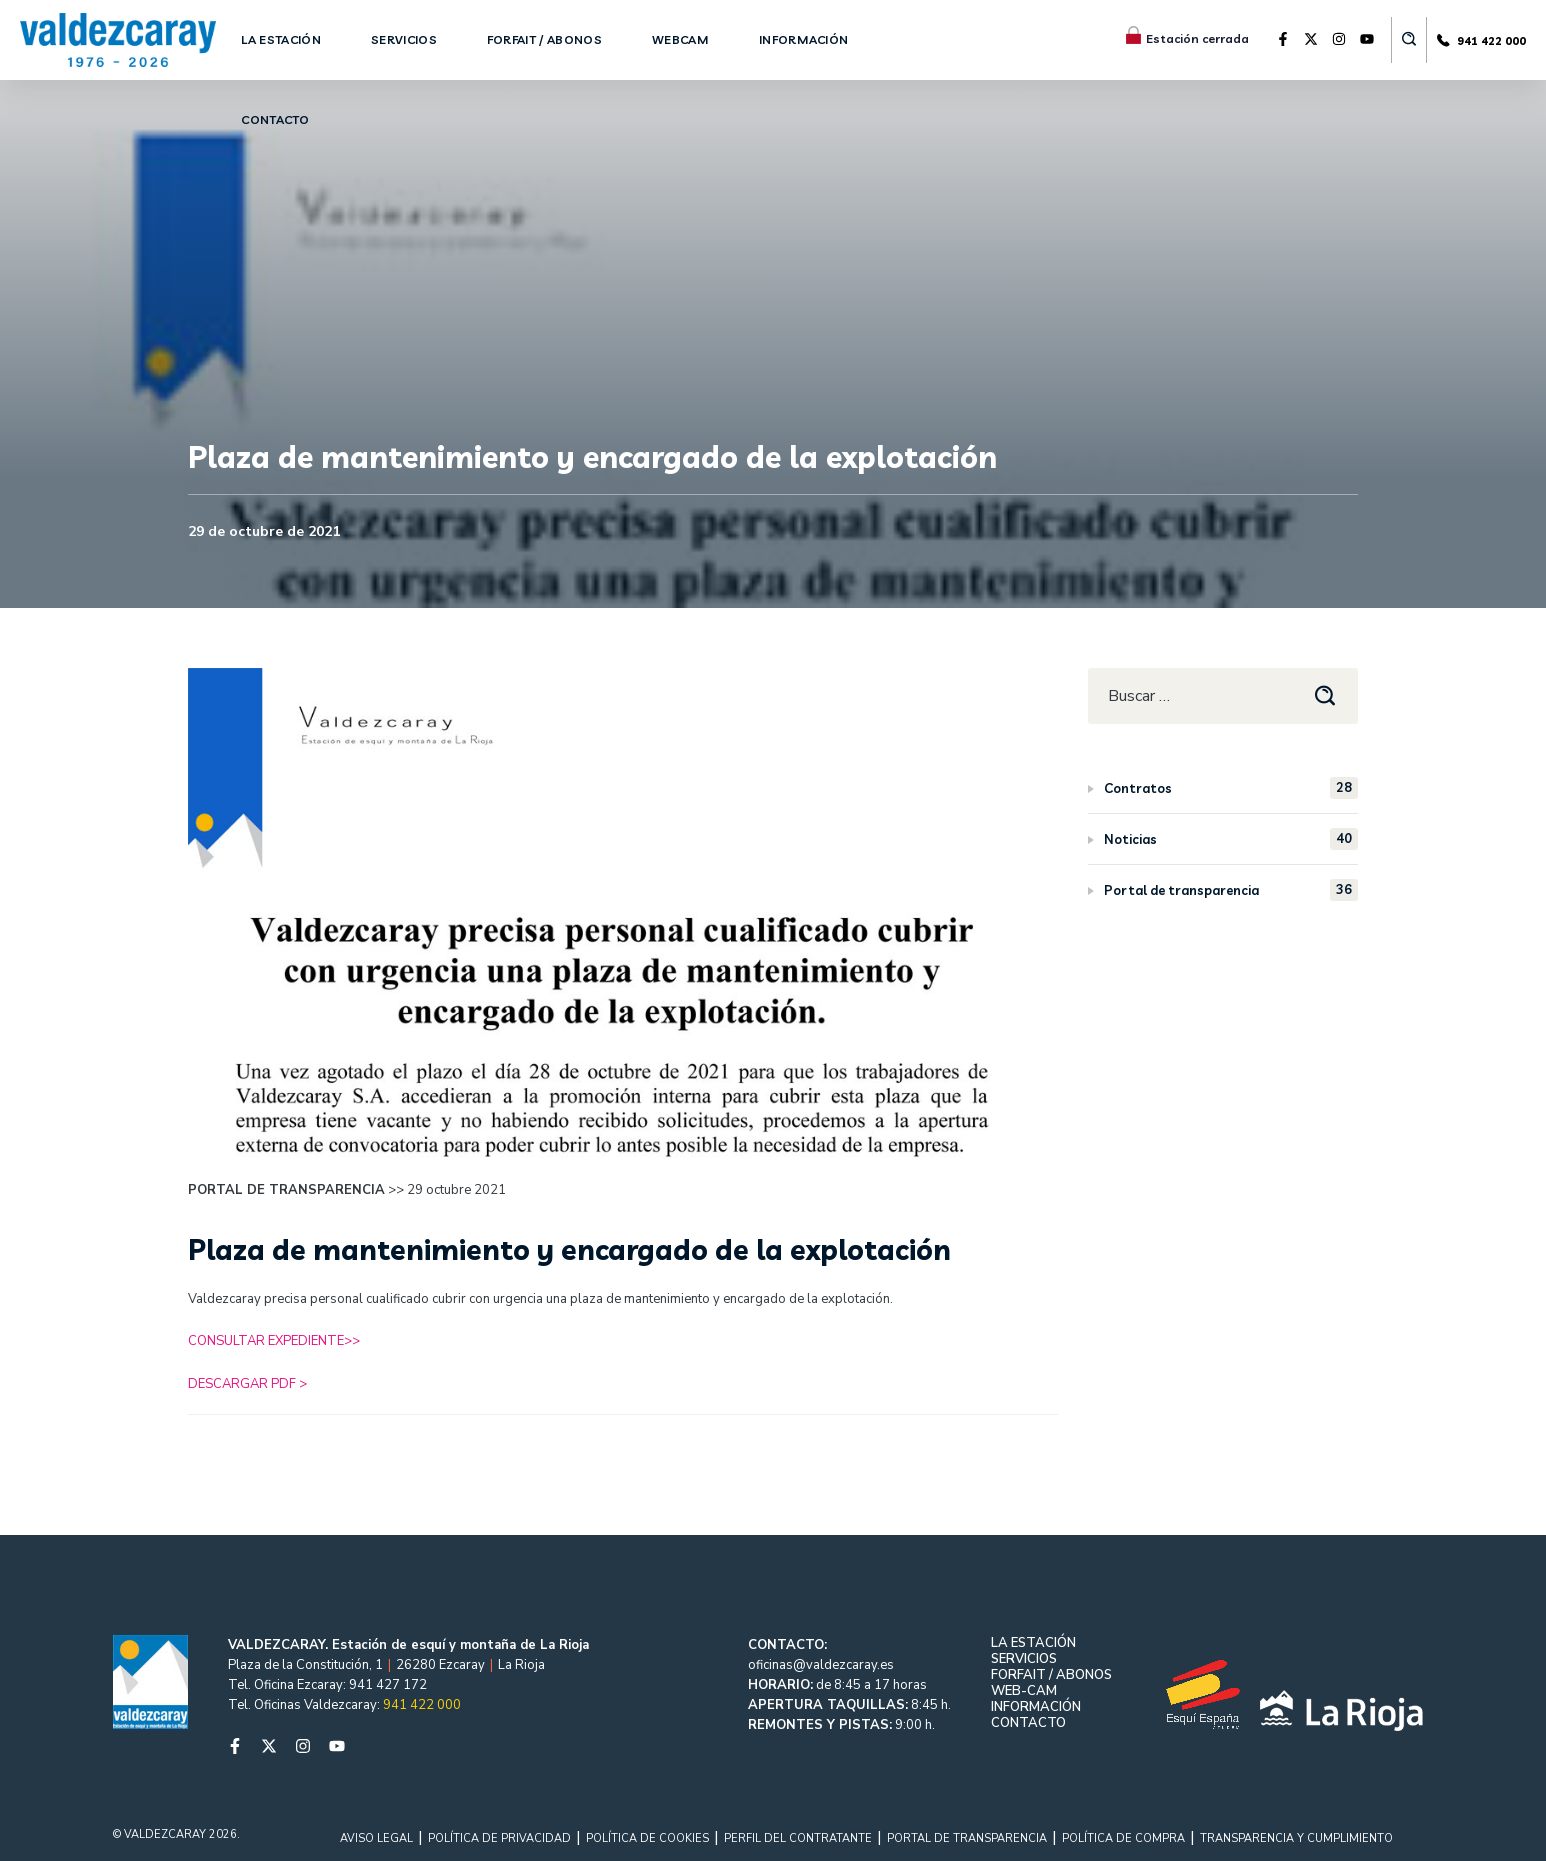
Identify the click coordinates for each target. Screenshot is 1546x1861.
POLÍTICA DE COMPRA (1123, 1838)
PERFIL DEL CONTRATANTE (798, 1838)
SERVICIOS (1024, 1659)
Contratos (1231, 788)
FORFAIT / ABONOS (1051, 1675)
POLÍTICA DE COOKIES (647, 1838)
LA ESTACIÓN (1033, 1643)
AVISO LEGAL (376, 1838)
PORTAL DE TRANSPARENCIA (967, 1838)
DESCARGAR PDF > (247, 1384)
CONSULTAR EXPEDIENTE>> (274, 1341)
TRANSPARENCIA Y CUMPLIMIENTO (1296, 1838)
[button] (1409, 40)
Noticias (1231, 839)
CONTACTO (1028, 1723)
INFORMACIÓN (1036, 1707)
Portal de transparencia (1231, 890)
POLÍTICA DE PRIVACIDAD (499, 1838)
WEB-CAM (1024, 1691)
